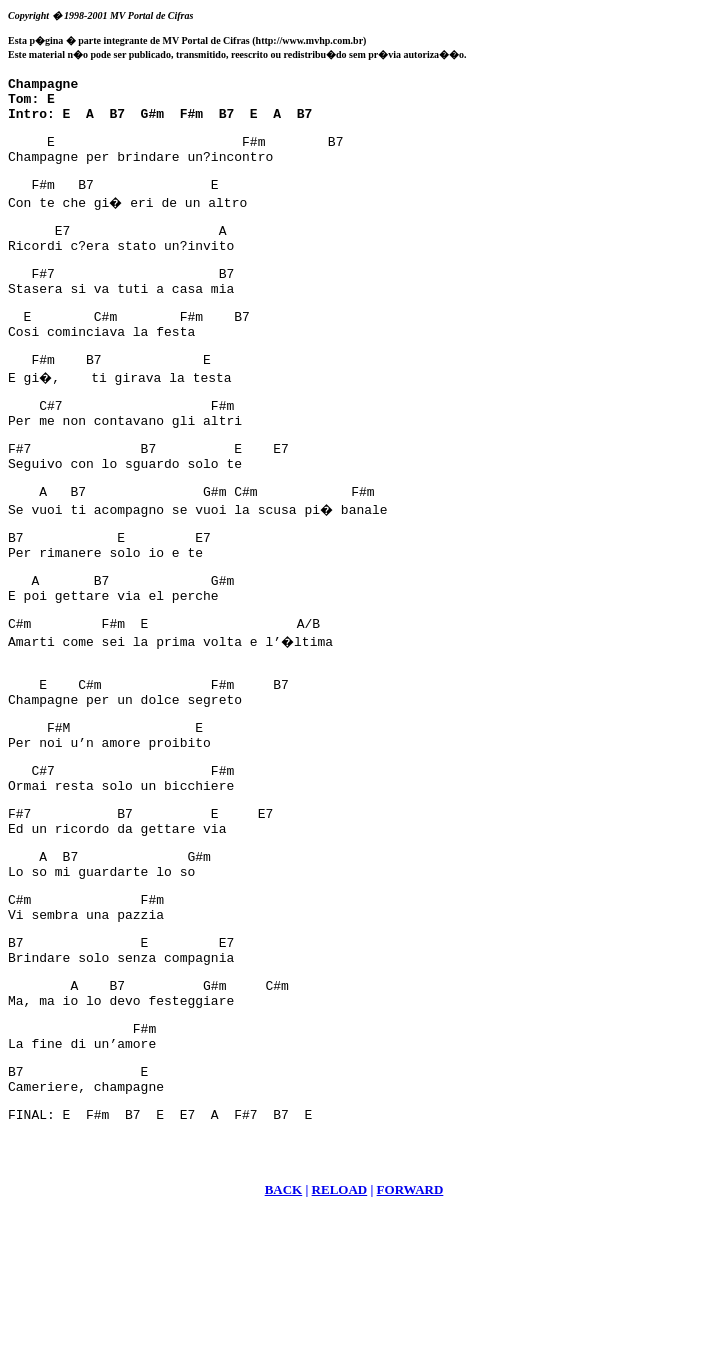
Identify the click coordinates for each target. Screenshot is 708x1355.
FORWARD (410, 1330)
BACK (284, 1330)
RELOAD (340, 1330)
